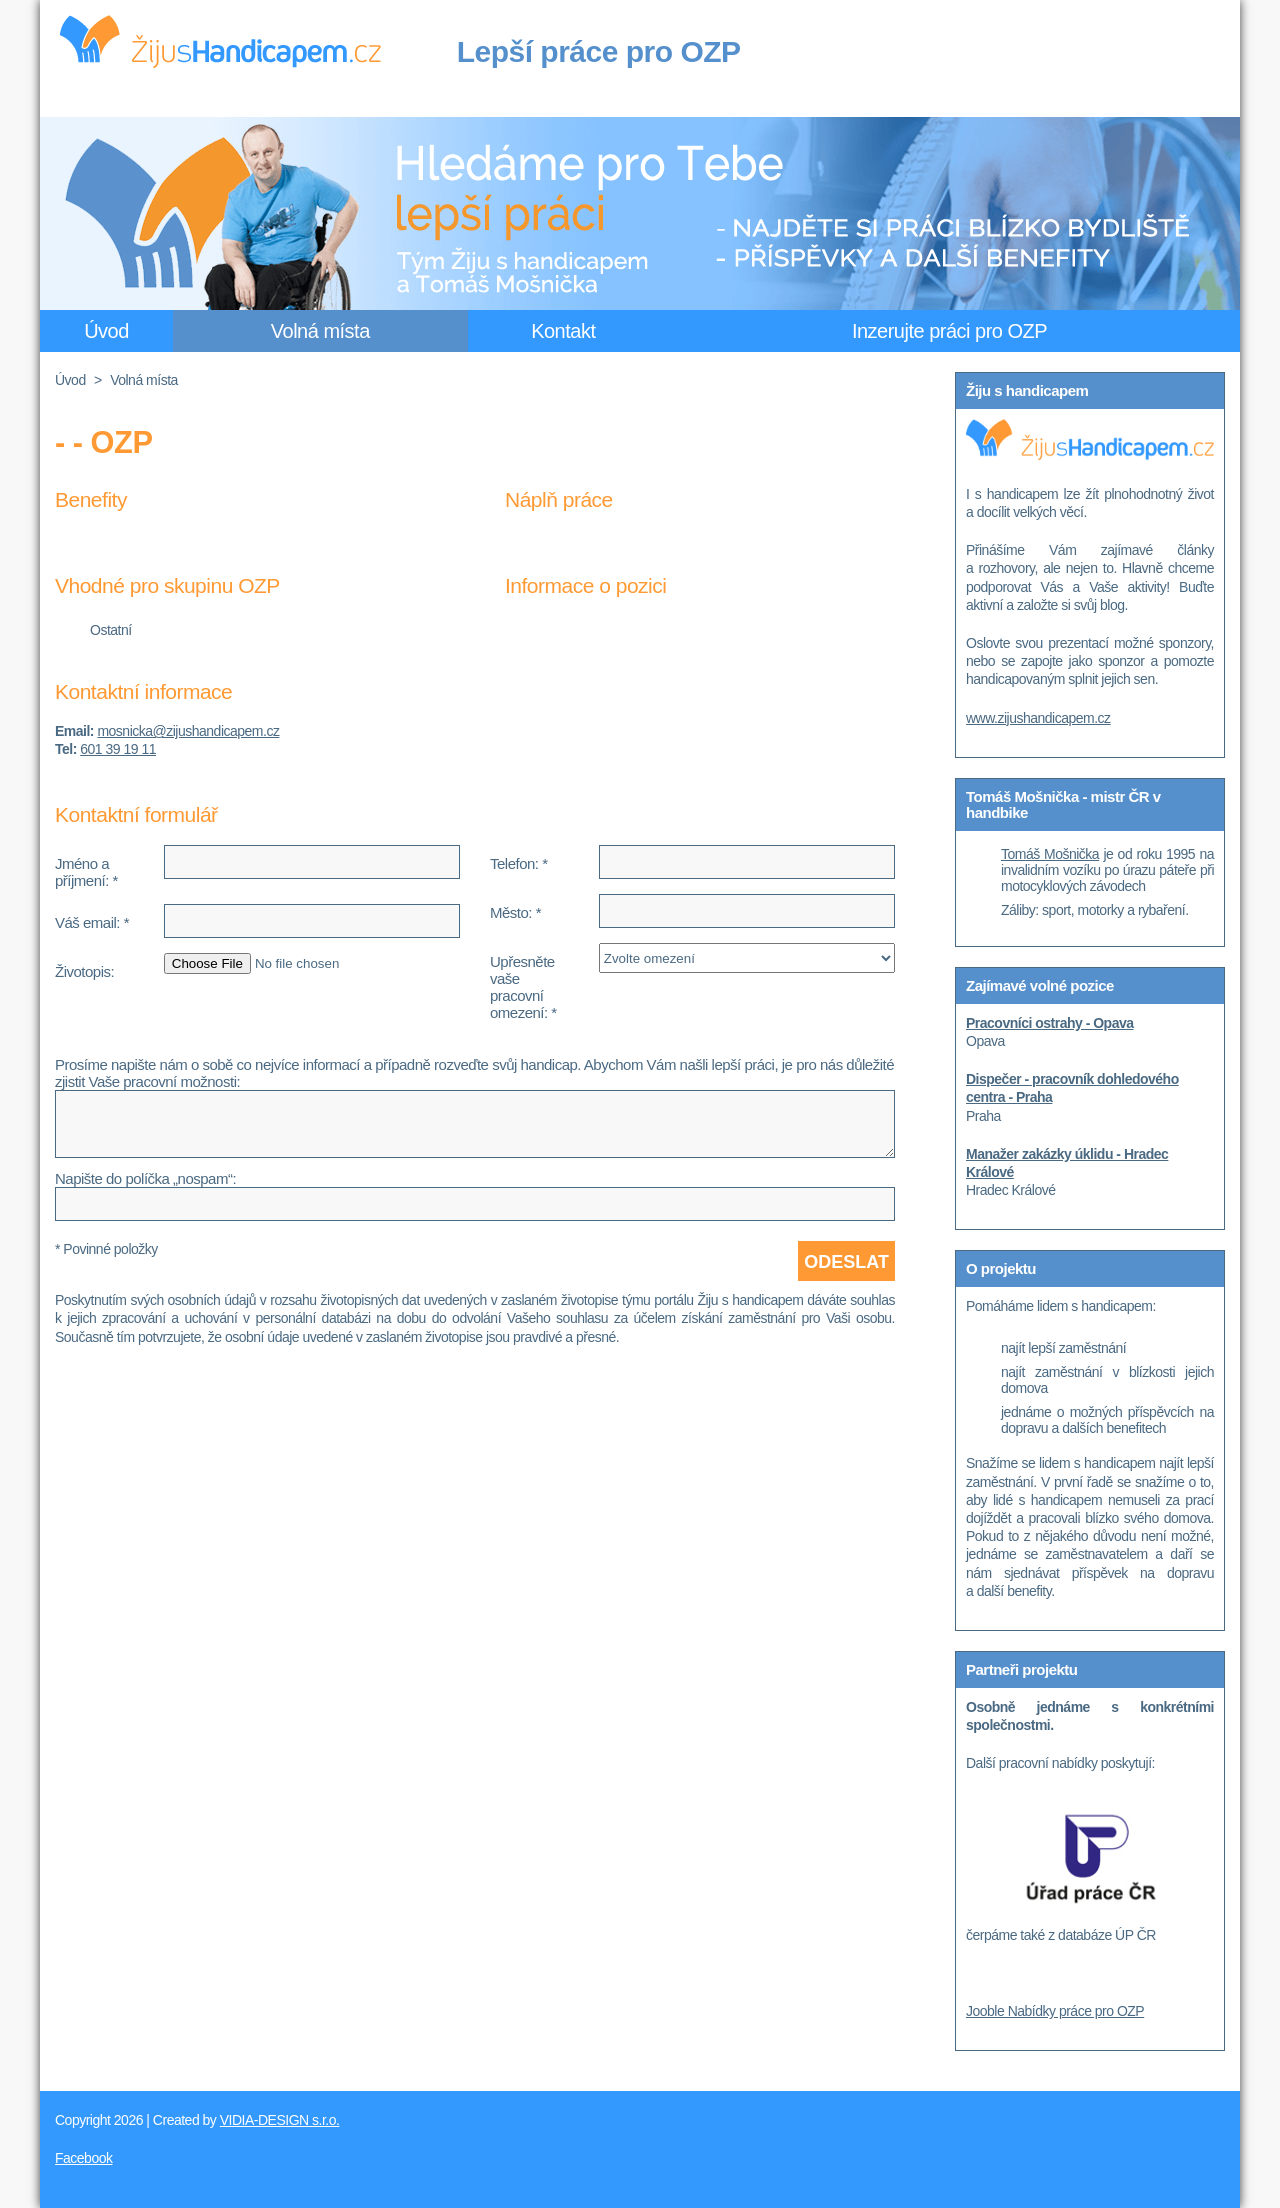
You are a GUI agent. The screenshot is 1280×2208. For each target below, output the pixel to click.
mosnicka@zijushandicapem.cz (188, 731)
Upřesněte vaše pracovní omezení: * (523, 987)
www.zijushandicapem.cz (1038, 718)
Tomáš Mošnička (1050, 854)
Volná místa (320, 331)
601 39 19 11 (118, 749)
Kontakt (563, 331)
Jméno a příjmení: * (86, 872)
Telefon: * (519, 863)
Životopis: (84, 971)
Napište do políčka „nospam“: (145, 1178)
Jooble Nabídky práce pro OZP (1055, 2011)
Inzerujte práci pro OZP (949, 331)
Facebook (83, 2158)
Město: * (515, 912)
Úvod (106, 331)
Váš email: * (92, 922)
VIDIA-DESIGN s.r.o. (280, 2120)
